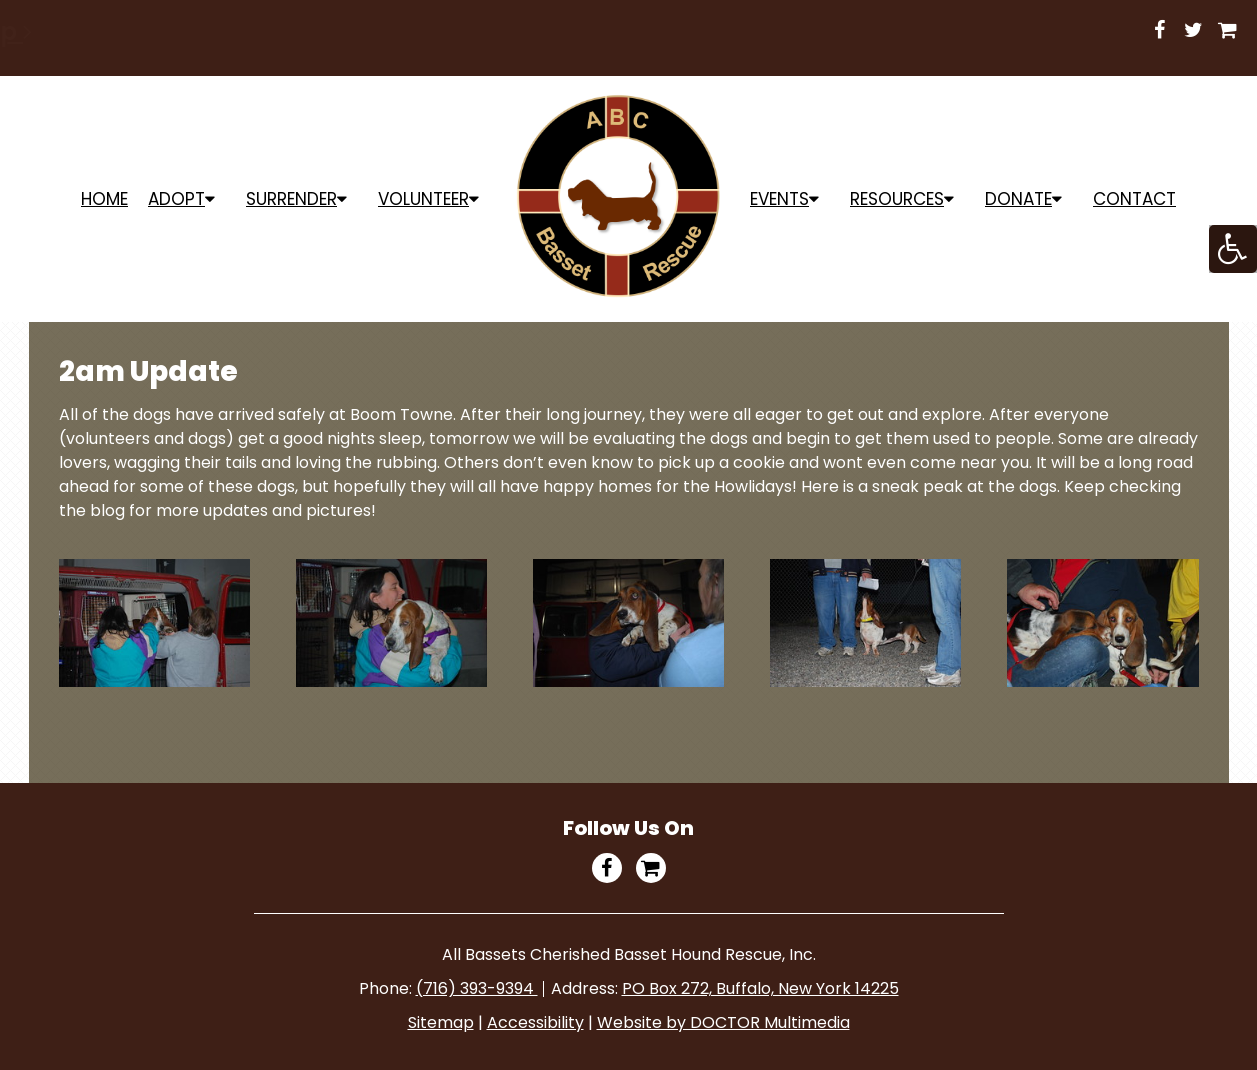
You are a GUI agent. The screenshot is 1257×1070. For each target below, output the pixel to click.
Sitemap (441, 1022)
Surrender (291, 199)
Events (779, 199)
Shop (850, 31)
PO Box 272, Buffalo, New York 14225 (760, 988)
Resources (897, 199)
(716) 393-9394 (477, 988)
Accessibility (535, 1022)
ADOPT (176, 199)
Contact (1134, 199)
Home (104, 199)
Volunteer (423, 199)
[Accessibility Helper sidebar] (1233, 249)
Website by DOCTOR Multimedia (723, 1022)
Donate (1018, 199)
